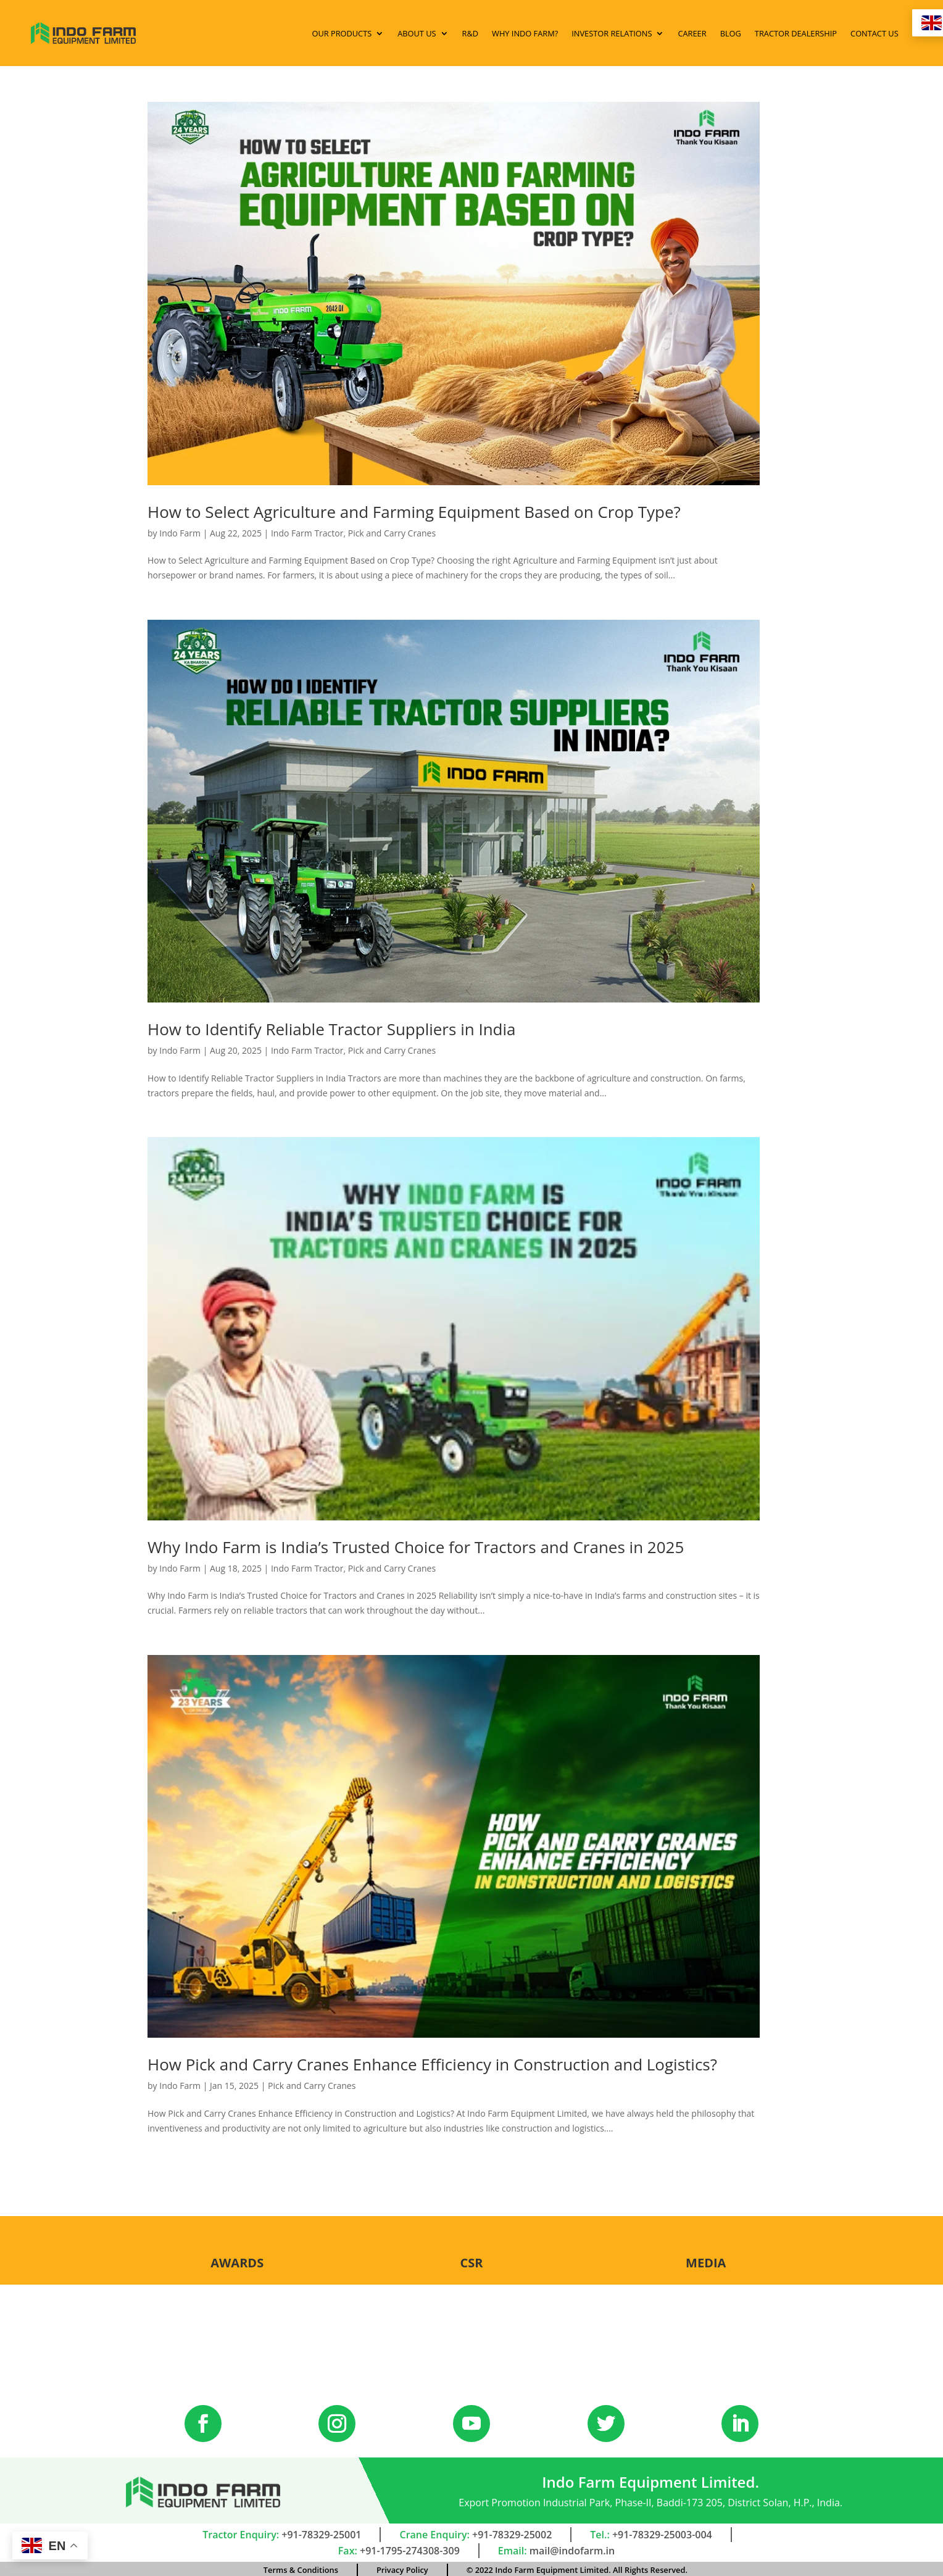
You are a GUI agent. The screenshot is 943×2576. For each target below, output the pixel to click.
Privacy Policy (402, 2568)
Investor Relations (595, 32)
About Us (400, 32)
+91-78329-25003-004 (662, 2533)
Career (676, 32)
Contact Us (858, 32)
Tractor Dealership (780, 32)
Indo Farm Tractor (307, 530)
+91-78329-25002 (512, 2533)
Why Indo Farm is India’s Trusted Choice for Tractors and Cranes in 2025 (415, 1544)
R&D (454, 32)
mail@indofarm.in (572, 2549)
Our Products (325, 32)
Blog (714, 32)
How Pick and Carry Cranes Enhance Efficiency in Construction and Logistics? (432, 2062)
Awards (237, 2260)
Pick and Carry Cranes (392, 530)
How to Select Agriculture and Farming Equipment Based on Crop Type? (414, 509)
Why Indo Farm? (509, 32)
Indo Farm (180, 530)
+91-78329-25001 (321, 2533)
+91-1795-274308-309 (410, 2549)
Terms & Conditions (301, 2568)
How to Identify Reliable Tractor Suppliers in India (331, 1027)
